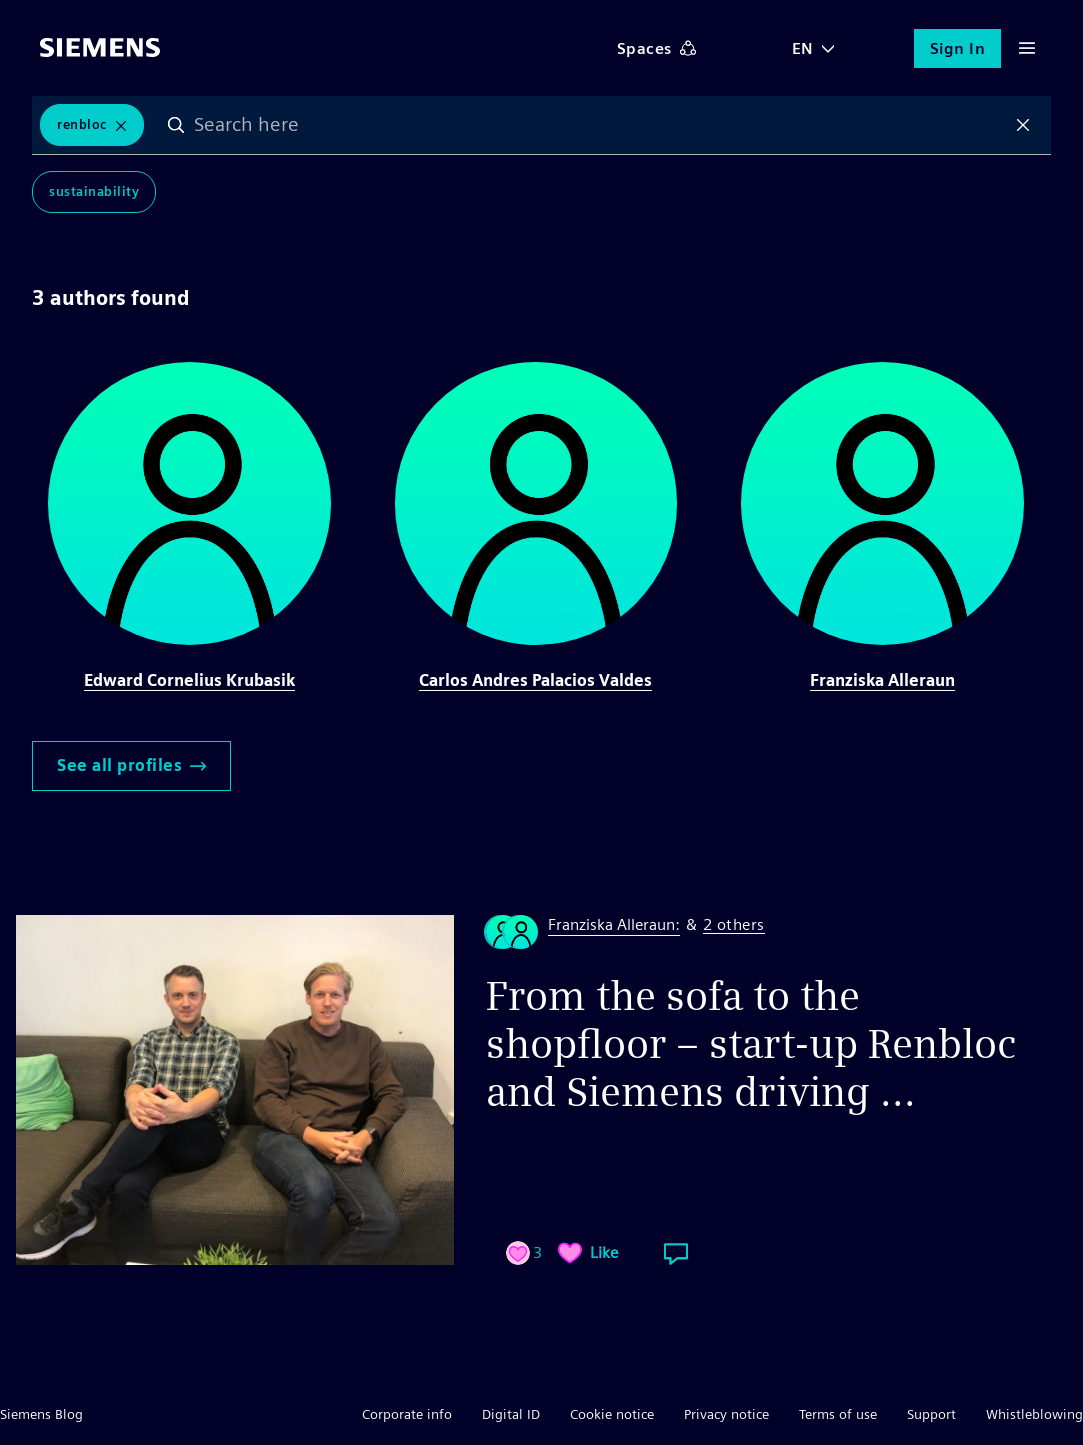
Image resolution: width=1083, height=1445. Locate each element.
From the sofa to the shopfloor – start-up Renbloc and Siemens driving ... (751, 1044)
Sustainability (94, 191)
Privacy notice (726, 1414)
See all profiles (131, 765)
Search (176, 125)
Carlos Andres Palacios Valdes (535, 680)
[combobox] (600, 125)
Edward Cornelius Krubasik (189, 680)
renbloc (82, 124)
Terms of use (838, 1414)
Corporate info (407, 1414)
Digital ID (511, 1414)
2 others (734, 925)
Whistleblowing (1034, 1414)
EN (803, 48)
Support (931, 1414)
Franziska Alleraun (882, 680)
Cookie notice (612, 1414)
